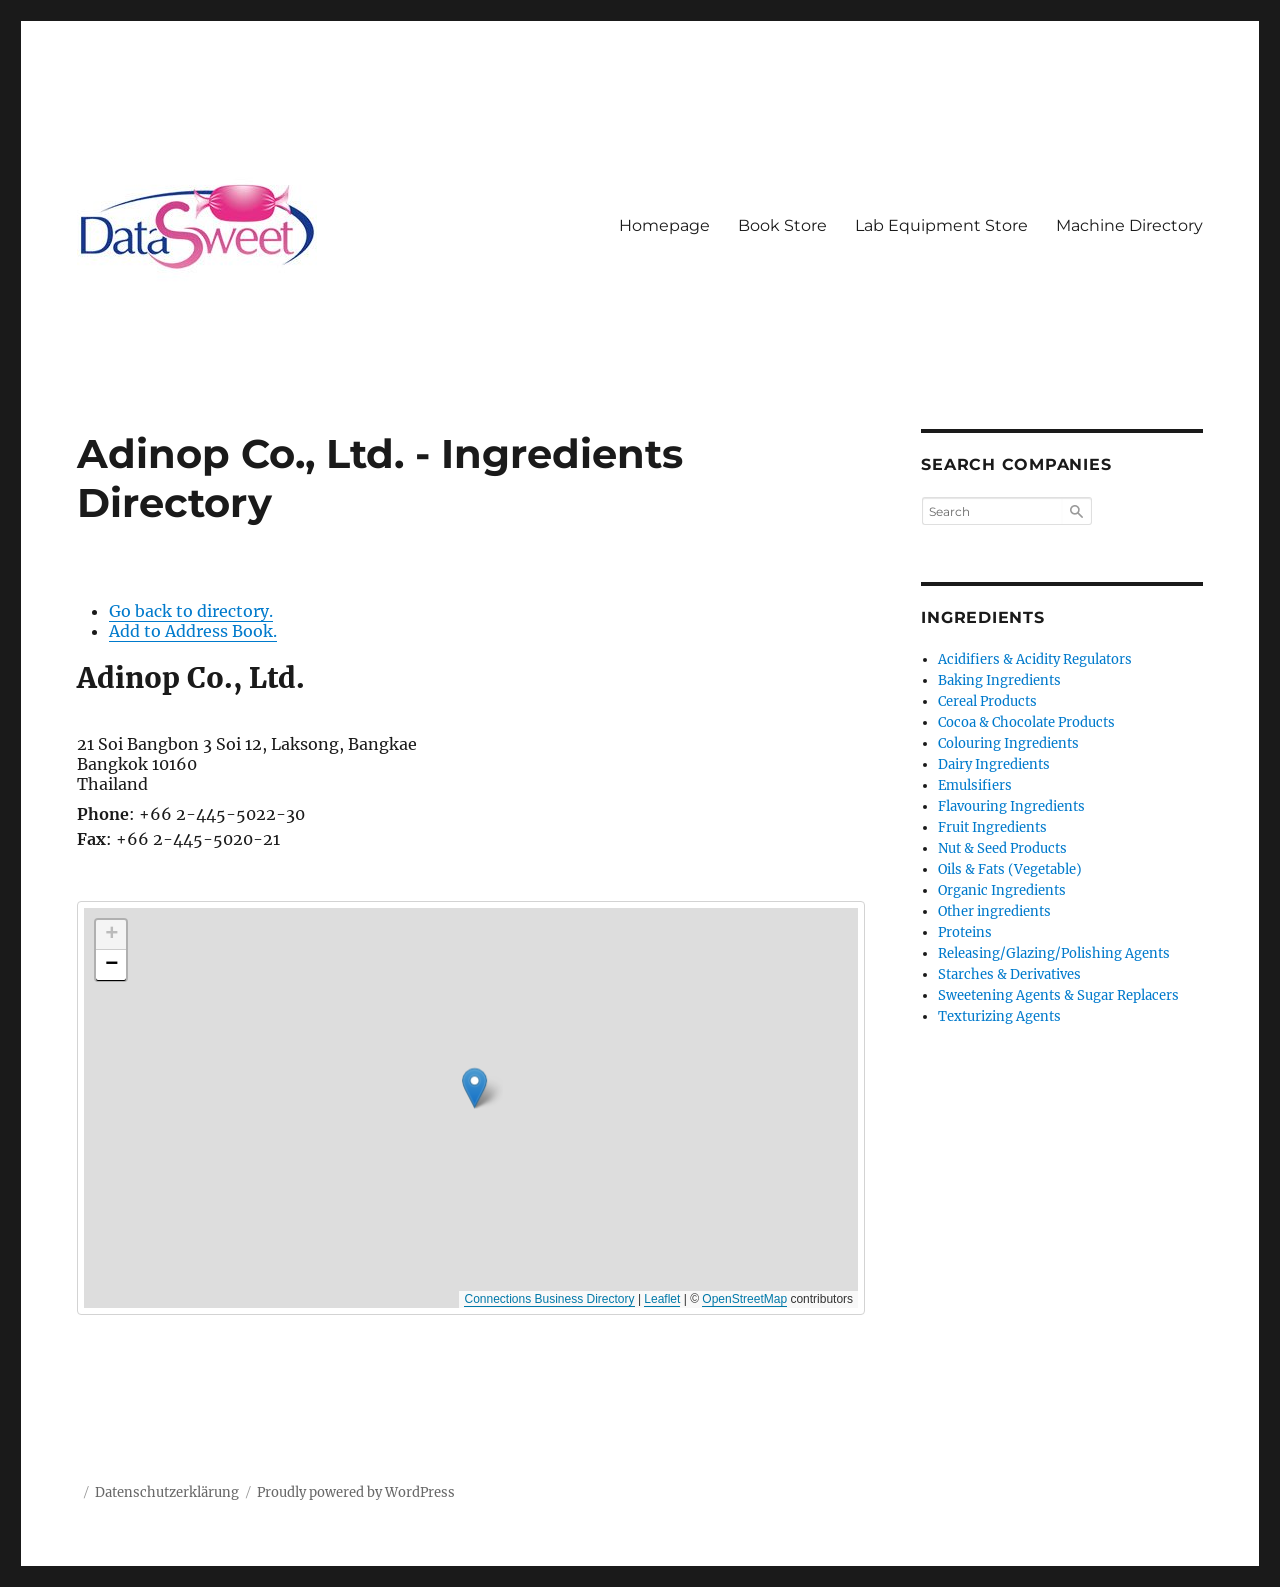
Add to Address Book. (193, 631)
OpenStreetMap (744, 1299)
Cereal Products (987, 701)
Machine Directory (1129, 225)
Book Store (782, 225)
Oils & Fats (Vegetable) (1010, 869)
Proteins (965, 932)
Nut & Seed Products (1002, 848)
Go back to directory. (191, 611)
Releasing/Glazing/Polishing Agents (1054, 953)
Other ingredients (994, 911)
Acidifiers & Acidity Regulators (1035, 659)
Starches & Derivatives (1009, 974)
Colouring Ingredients (1008, 743)
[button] (754, 1129)
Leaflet (662, 1299)
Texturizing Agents (999, 1016)
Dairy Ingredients (994, 764)
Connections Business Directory (549, 1299)
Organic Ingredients (1002, 890)
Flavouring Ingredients (1011, 806)
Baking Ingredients (999, 680)
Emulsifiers (975, 785)
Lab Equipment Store (941, 225)
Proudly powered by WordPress (356, 1492)
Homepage (664, 225)
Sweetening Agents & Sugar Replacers (1058, 995)
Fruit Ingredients (992, 827)
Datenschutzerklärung (167, 1492)
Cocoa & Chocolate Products (1026, 722)
